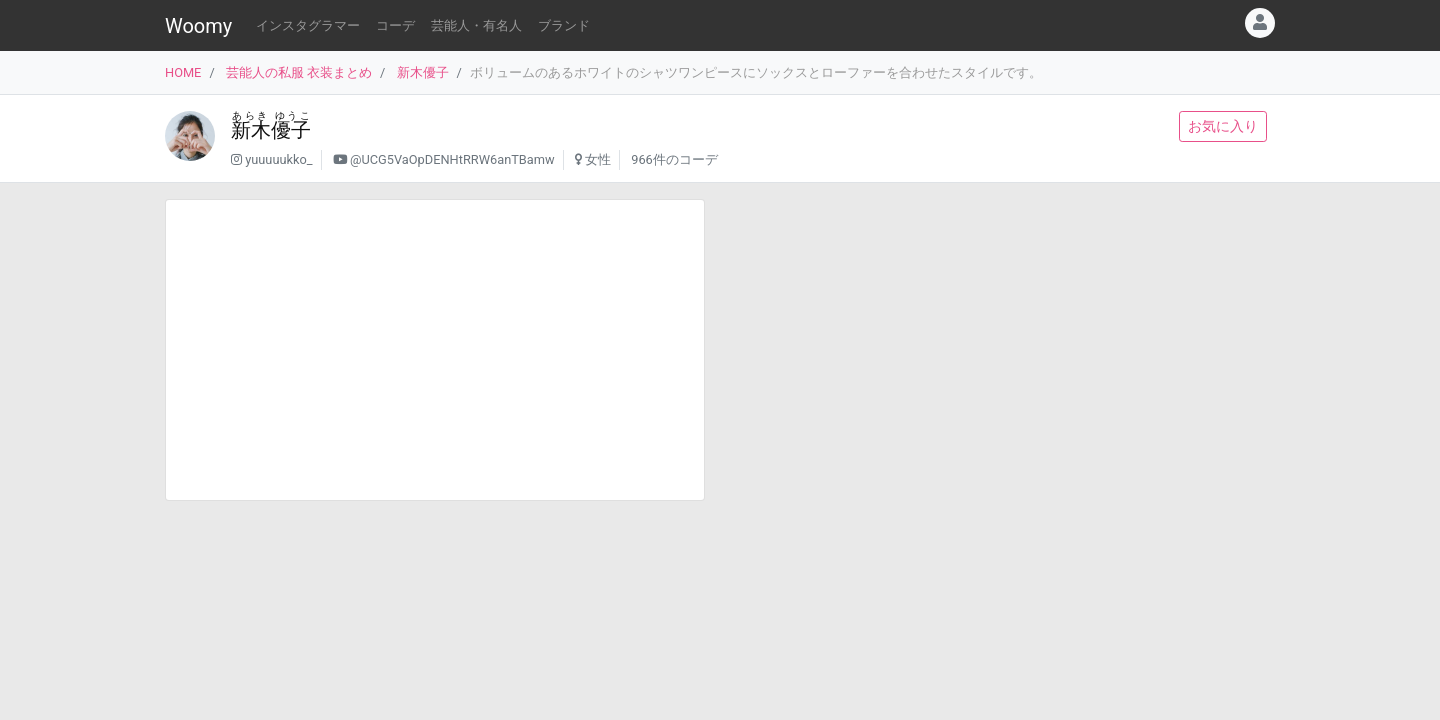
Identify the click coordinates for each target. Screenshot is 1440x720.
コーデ (395, 25)
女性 (598, 159)
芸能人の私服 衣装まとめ (299, 72)
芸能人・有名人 (476, 25)
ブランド (564, 25)
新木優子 (423, 72)
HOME (183, 72)
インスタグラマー (308, 25)
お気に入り (1223, 126)
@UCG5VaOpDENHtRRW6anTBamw (452, 159)
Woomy (198, 26)
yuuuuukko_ (278, 159)
